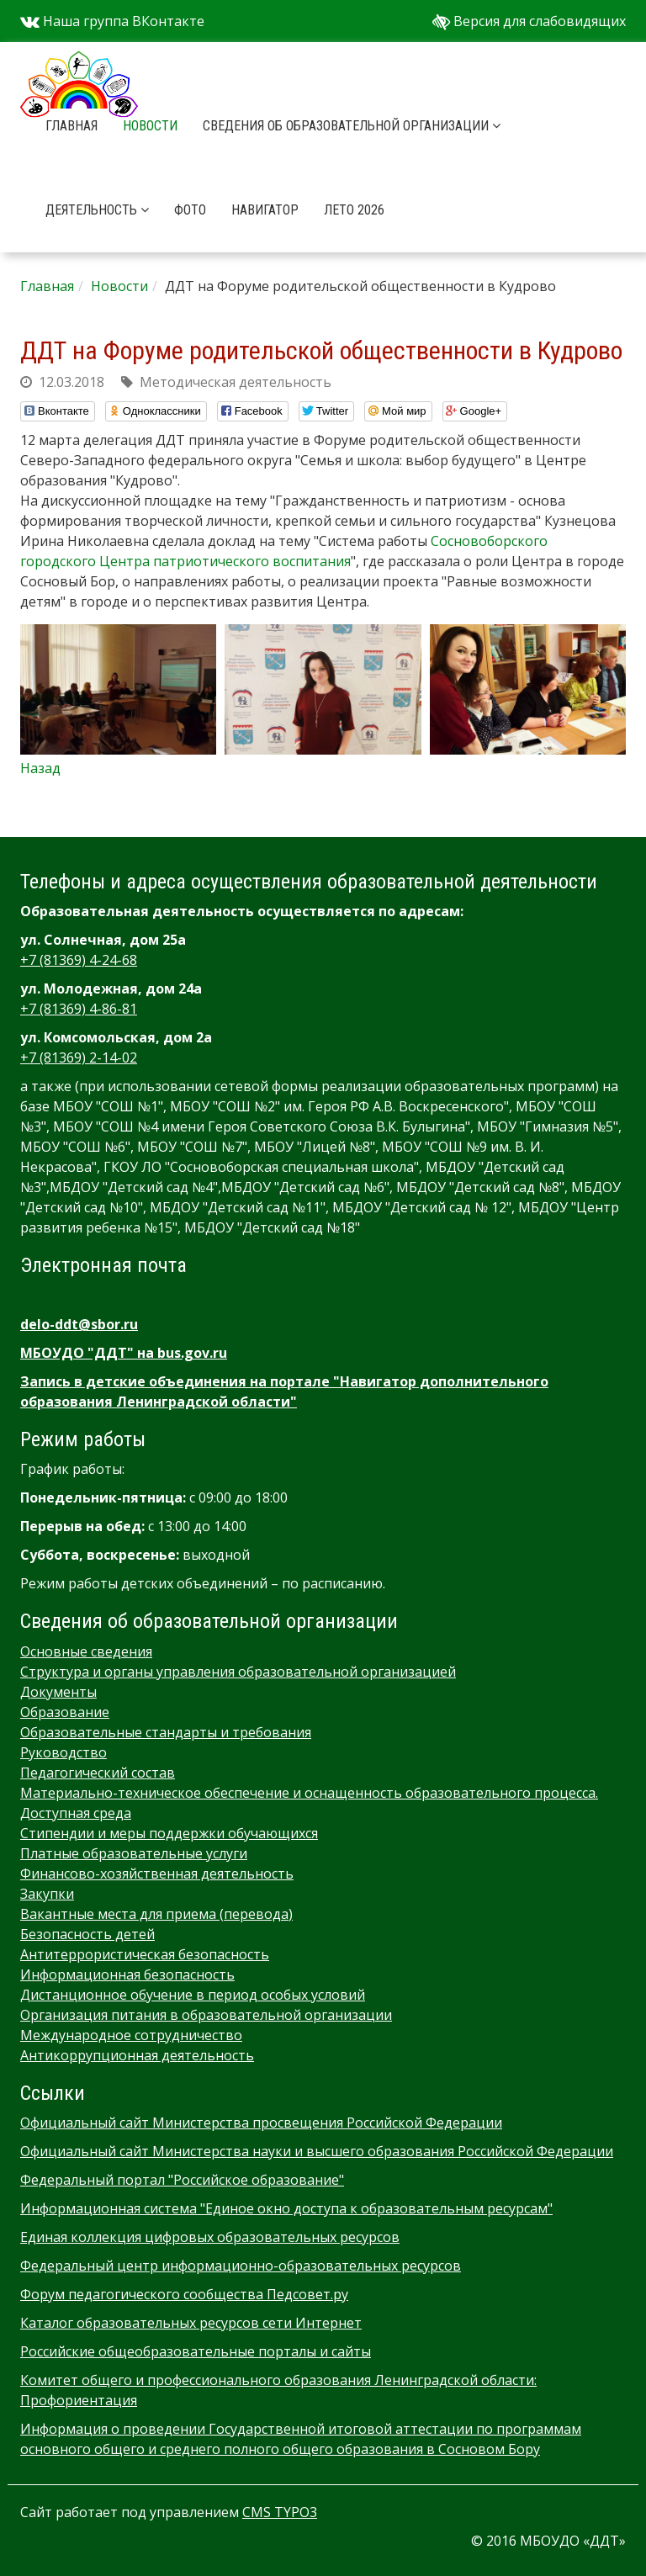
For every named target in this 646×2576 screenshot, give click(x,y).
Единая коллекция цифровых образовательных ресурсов (210, 2237)
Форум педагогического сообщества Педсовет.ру (184, 2294)
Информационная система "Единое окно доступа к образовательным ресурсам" (286, 2208)
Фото (190, 210)
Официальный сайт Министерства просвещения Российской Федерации (261, 2122)
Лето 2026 (354, 210)
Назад (40, 768)
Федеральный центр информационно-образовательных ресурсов (240, 2265)
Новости (150, 126)
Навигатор (265, 210)
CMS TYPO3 (279, 2512)
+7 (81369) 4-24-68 (78, 960)
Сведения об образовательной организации (351, 126)
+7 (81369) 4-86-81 (78, 1008)
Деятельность (97, 210)
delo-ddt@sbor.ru (79, 1324)
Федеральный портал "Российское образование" (182, 2180)
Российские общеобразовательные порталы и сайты (195, 2351)
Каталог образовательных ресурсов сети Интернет (191, 2323)
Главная (71, 126)
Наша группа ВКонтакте (112, 21)
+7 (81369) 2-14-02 (78, 1057)
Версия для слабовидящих (529, 21)
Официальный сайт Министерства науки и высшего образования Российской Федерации (316, 2151)
